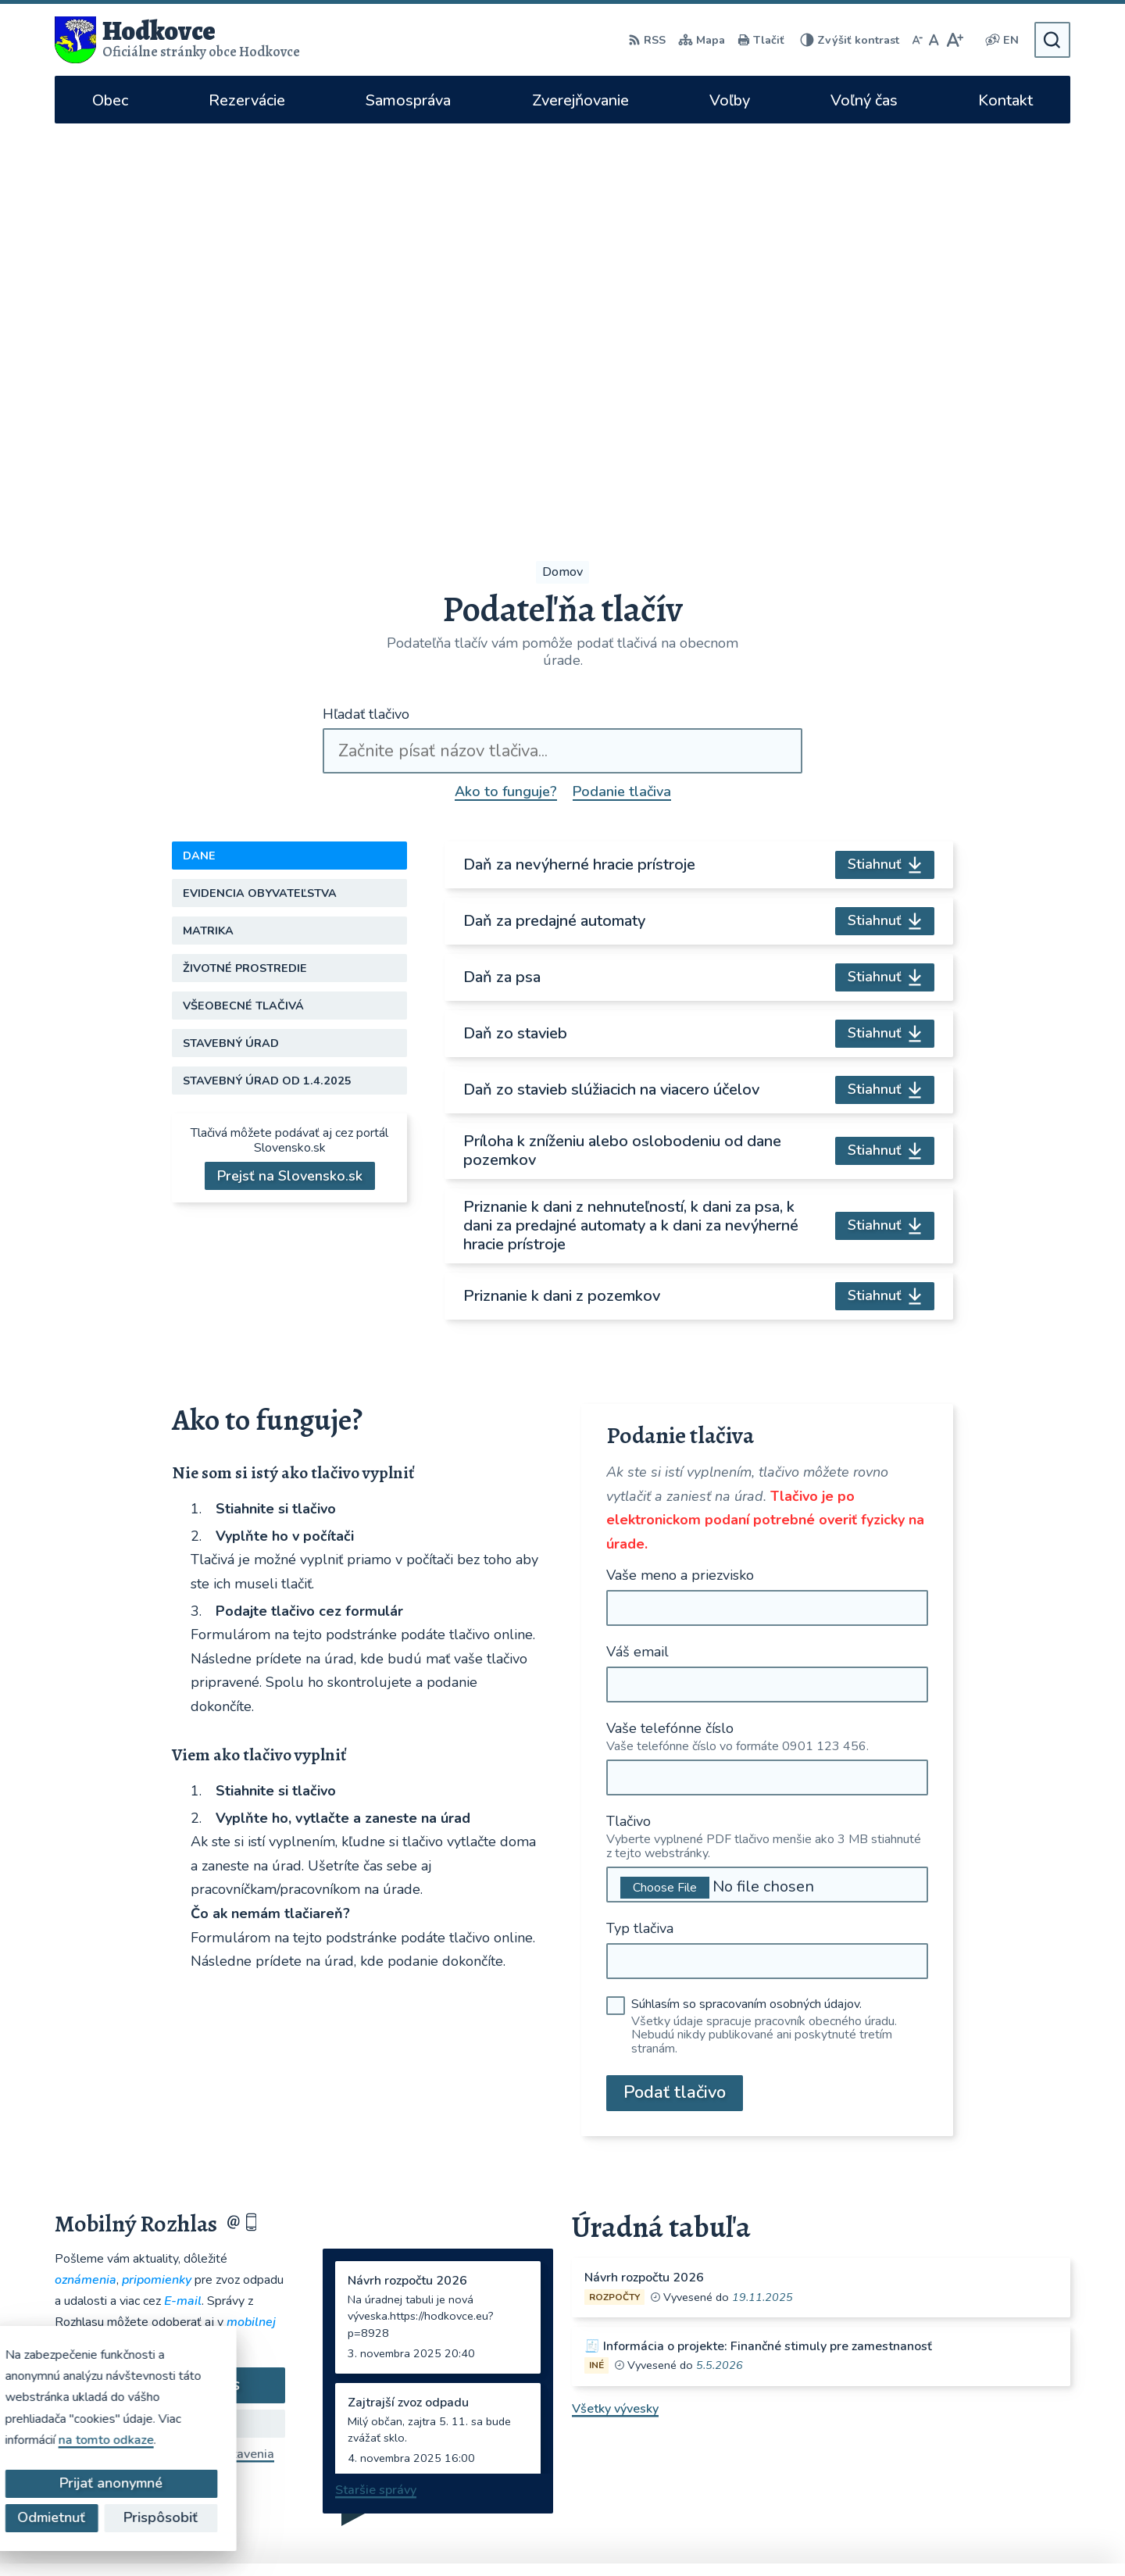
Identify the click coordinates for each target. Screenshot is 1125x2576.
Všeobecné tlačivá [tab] (243, 605)
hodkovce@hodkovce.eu (879, 2338)
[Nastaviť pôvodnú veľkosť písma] (934, 39)
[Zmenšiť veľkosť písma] (917, 39)
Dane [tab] (199, 455)
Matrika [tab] (208, 530)
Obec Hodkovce (824, 2533)
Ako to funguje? (506, 391)
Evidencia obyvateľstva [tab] (260, 493)
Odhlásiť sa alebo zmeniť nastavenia (170, 2053)
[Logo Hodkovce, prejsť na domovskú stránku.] (177, 39)
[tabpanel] (699, 680)
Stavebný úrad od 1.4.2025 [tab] (267, 680)
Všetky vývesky (615, 2008)
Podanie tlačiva (622, 391)
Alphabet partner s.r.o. (611, 2533)
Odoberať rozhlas (170, 1984)
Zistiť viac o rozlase (170, 2022)
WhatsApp (862, 2439)
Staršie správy (375, 2089)
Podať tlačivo (674, 1692)
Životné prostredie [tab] (245, 568)
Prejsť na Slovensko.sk (289, 775)
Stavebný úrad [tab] (231, 643)
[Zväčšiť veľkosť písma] (954, 39)
